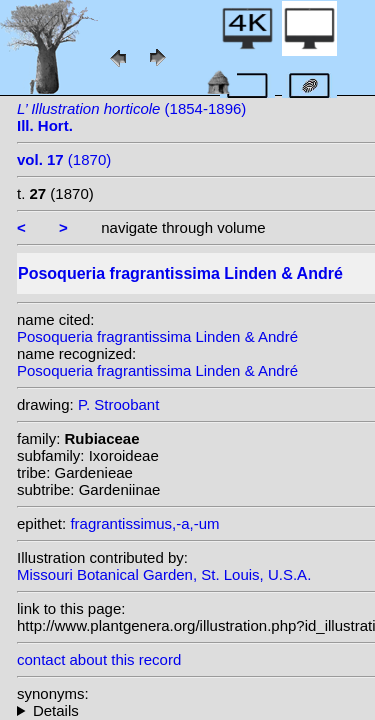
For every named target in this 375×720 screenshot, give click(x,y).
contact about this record (99, 659)
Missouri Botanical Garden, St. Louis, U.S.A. (164, 574)
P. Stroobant (118, 404)
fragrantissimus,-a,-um (144, 523)
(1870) (64, 159)
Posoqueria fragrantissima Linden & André (157, 336)
